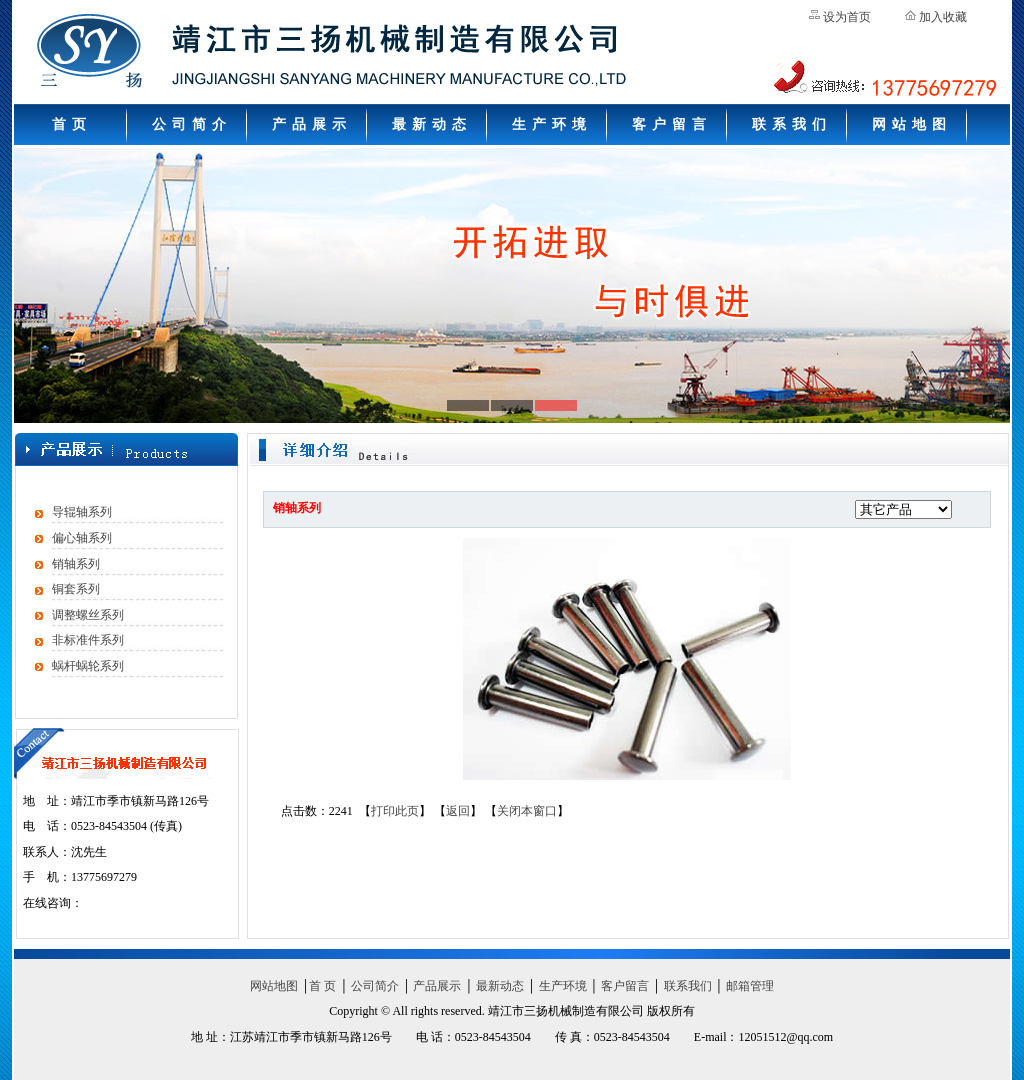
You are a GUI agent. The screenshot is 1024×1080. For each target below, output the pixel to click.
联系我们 (792, 124)
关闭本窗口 (527, 811)
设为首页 (847, 17)
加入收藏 (943, 17)
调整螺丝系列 (88, 615)
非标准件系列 (88, 640)
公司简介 (192, 124)
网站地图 (912, 124)
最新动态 (432, 124)
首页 (72, 124)
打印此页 (395, 811)
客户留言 (672, 124)
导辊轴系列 (82, 512)
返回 (458, 811)
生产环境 (552, 124)
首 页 (322, 986)
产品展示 (312, 124)
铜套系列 (76, 589)
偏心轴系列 (82, 538)
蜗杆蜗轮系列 (88, 666)
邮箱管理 (750, 986)
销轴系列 (76, 564)
